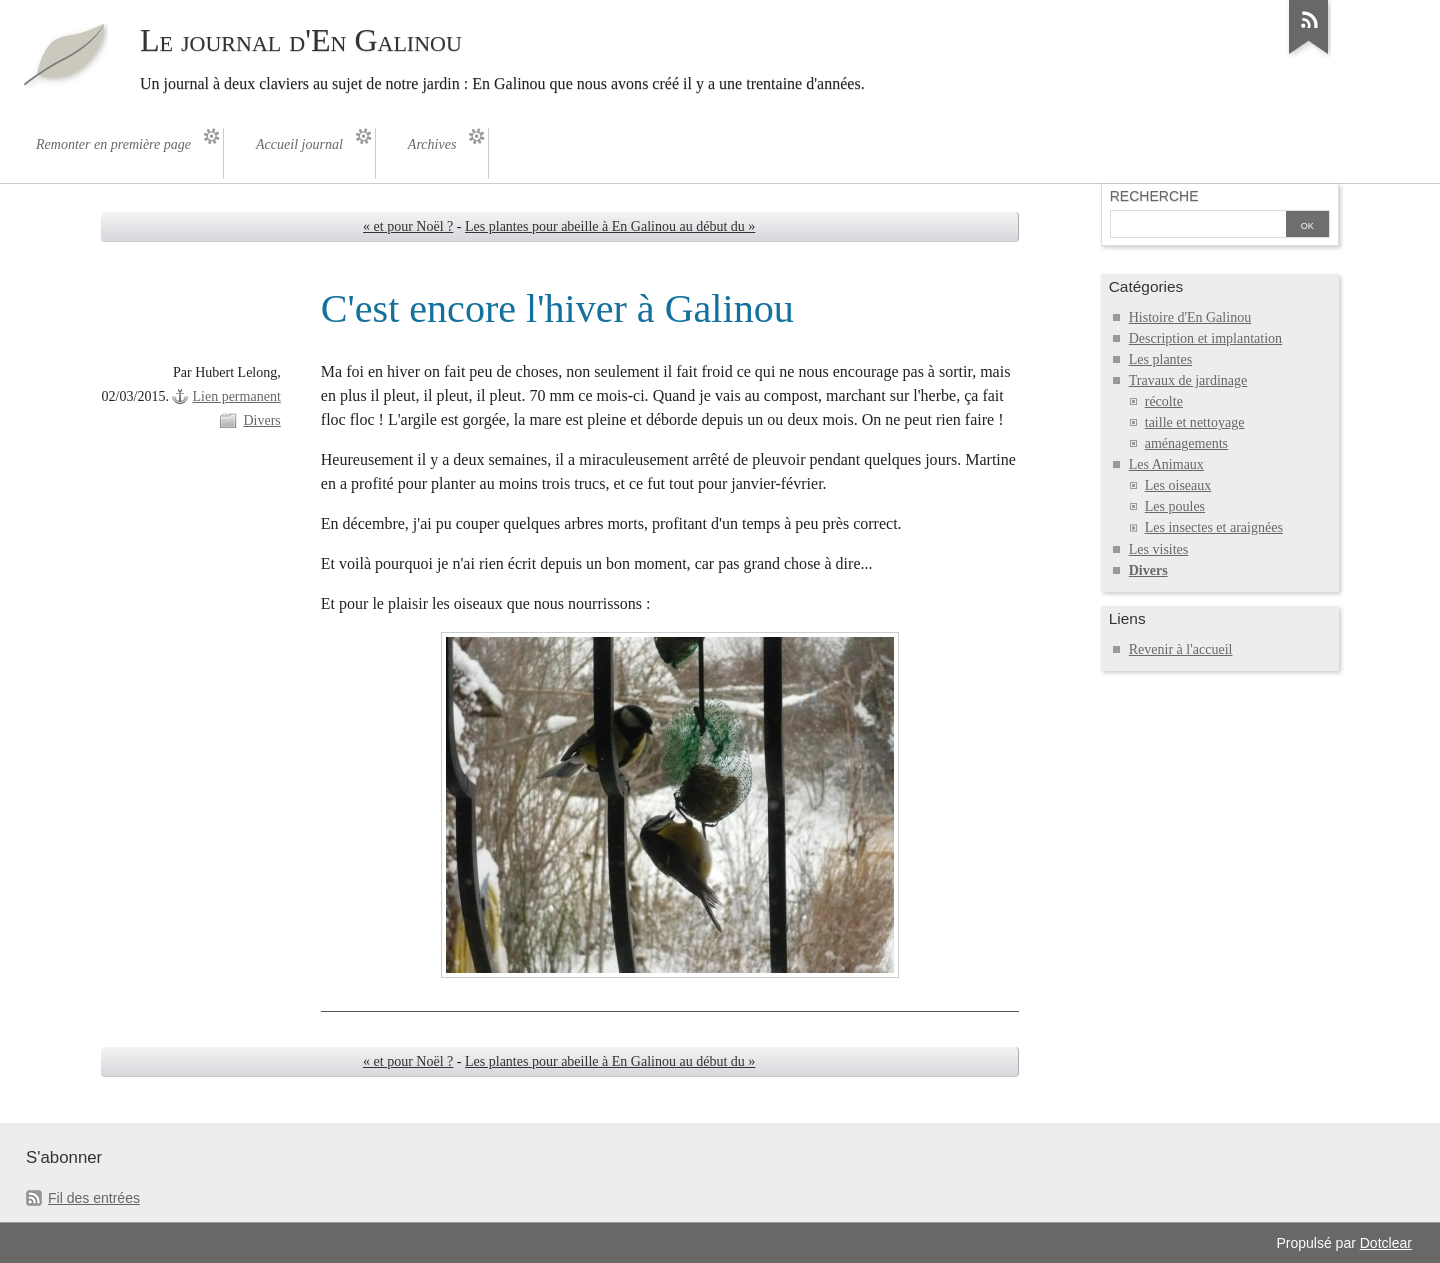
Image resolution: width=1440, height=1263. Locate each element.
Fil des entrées (94, 1198)
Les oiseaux (1178, 485)
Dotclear (1386, 1243)
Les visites (1159, 549)
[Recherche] (1196, 226)
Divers (261, 420)
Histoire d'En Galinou (1190, 317)
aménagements (1186, 443)
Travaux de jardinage (1188, 380)
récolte (1164, 401)
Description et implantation (1205, 338)
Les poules (1175, 506)
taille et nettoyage (1195, 422)
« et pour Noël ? (408, 226)
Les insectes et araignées (1214, 527)
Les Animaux (1166, 464)
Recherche (1154, 196)
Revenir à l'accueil (1181, 649)
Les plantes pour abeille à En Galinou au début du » (610, 226)
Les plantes (1160, 359)
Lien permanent (236, 396)
